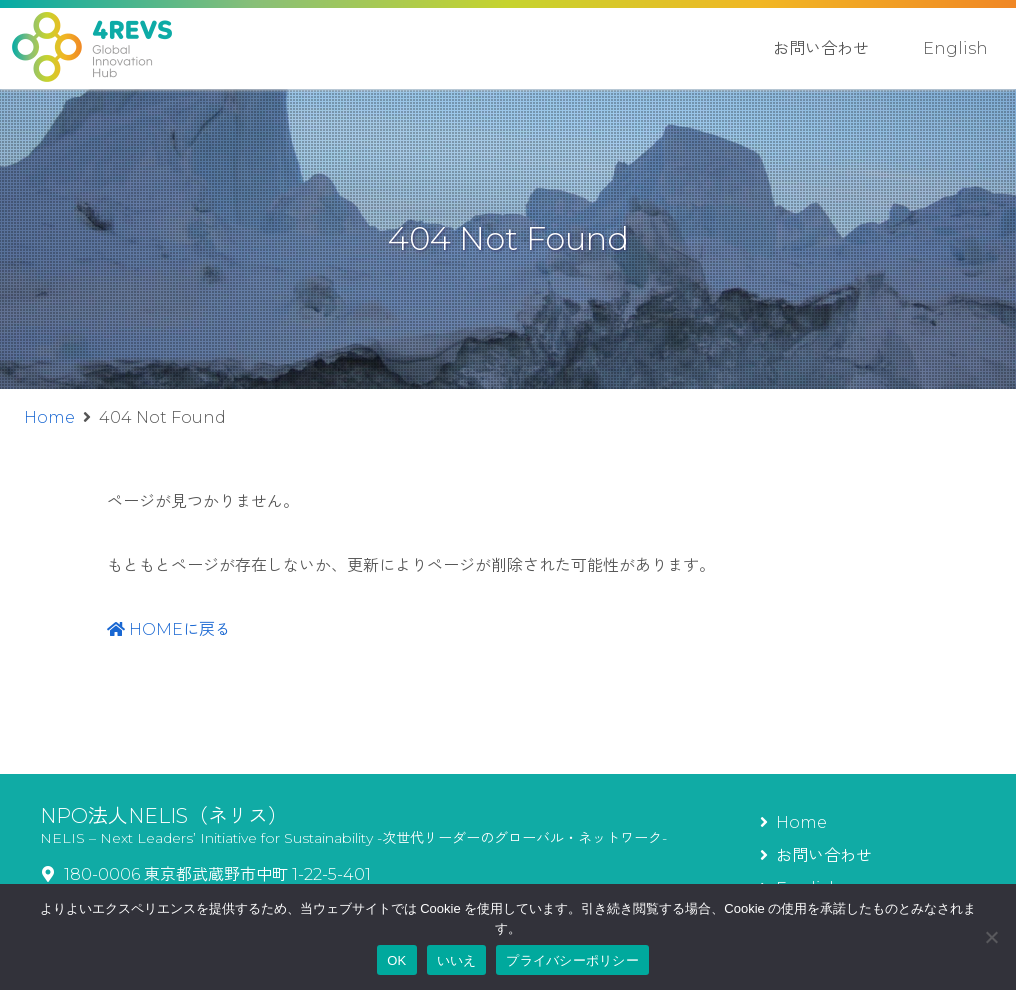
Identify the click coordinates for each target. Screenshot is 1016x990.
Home (49, 417)
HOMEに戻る (169, 629)
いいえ (457, 960)
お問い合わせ (821, 48)
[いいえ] (991, 937)
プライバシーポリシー (572, 960)
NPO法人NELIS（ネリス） (164, 816)
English (955, 48)
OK (396, 960)
